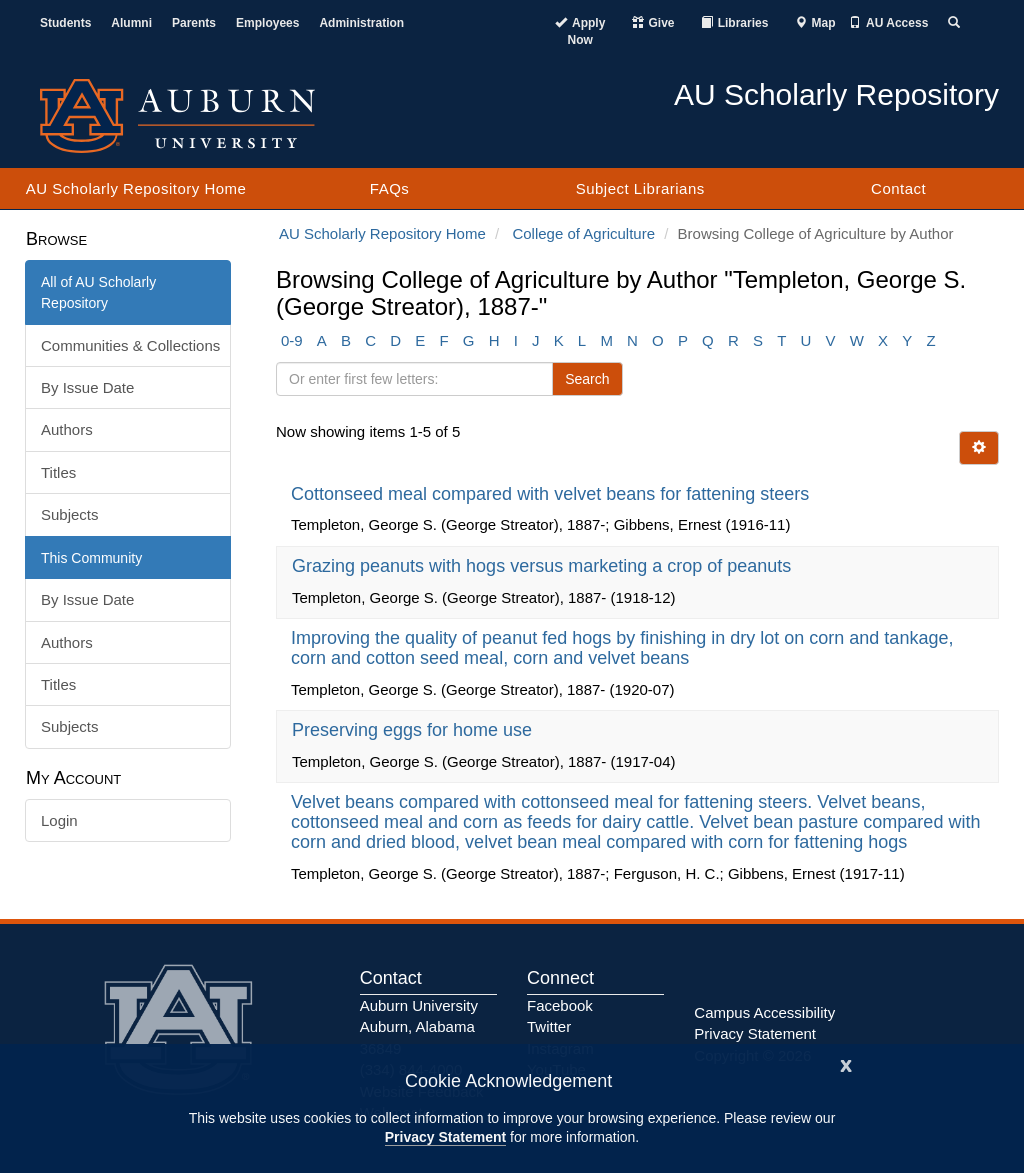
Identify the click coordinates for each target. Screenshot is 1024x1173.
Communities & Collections (130, 345)
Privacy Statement (445, 1137)
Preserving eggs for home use (414, 730)
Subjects (70, 514)
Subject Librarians (640, 188)
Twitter (549, 1026)
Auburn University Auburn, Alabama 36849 (419, 1027)
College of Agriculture (583, 233)
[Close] (846, 1063)
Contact (898, 188)
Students (65, 23)
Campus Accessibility (764, 1012)
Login (59, 820)
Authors (67, 429)
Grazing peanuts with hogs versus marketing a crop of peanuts (544, 566)
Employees (267, 23)
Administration (361, 23)
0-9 (292, 340)
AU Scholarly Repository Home (136, 188)
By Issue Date (87, 387)
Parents (194, 23)
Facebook (560, 1005)
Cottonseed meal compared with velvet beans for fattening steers (552, 494)
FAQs (390, 188)
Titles (58, 472)
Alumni (131, 23)
